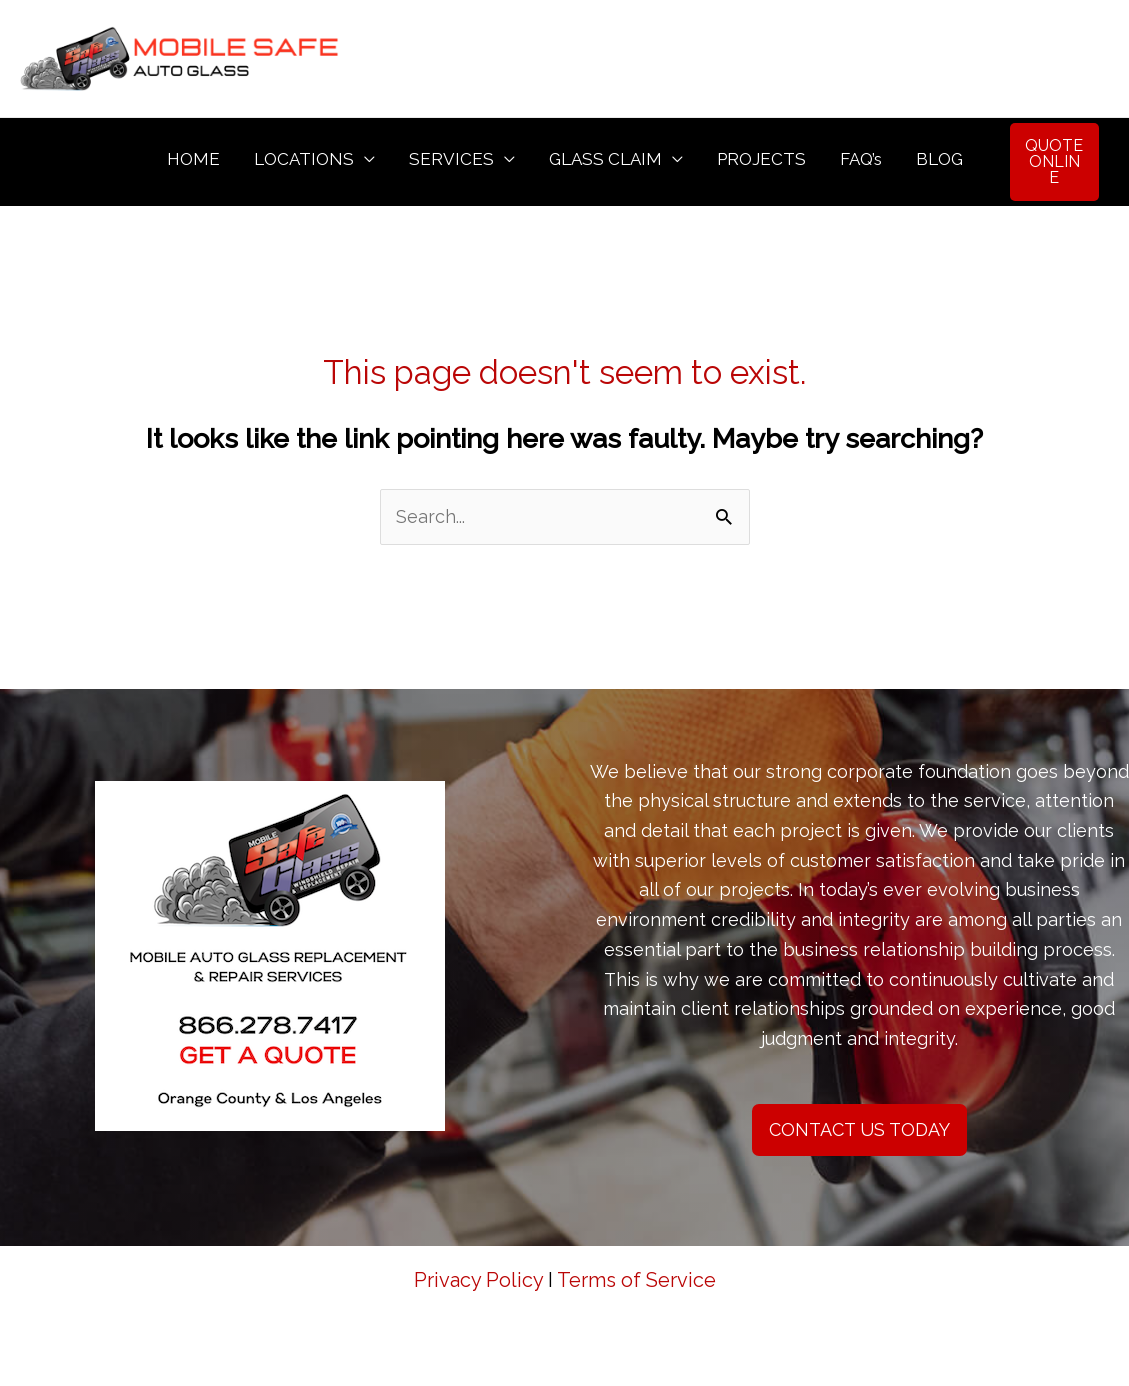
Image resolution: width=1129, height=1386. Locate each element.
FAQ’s (861, 159)
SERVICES (451, 159)
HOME (193, 159)
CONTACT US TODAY (859, 1129)
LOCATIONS (304, 159)
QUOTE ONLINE (1054, 161)
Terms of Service (636, 1280)
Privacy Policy (478, 1280)
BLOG (939, 159)
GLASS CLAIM (605, 159)
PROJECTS (761, 159)
